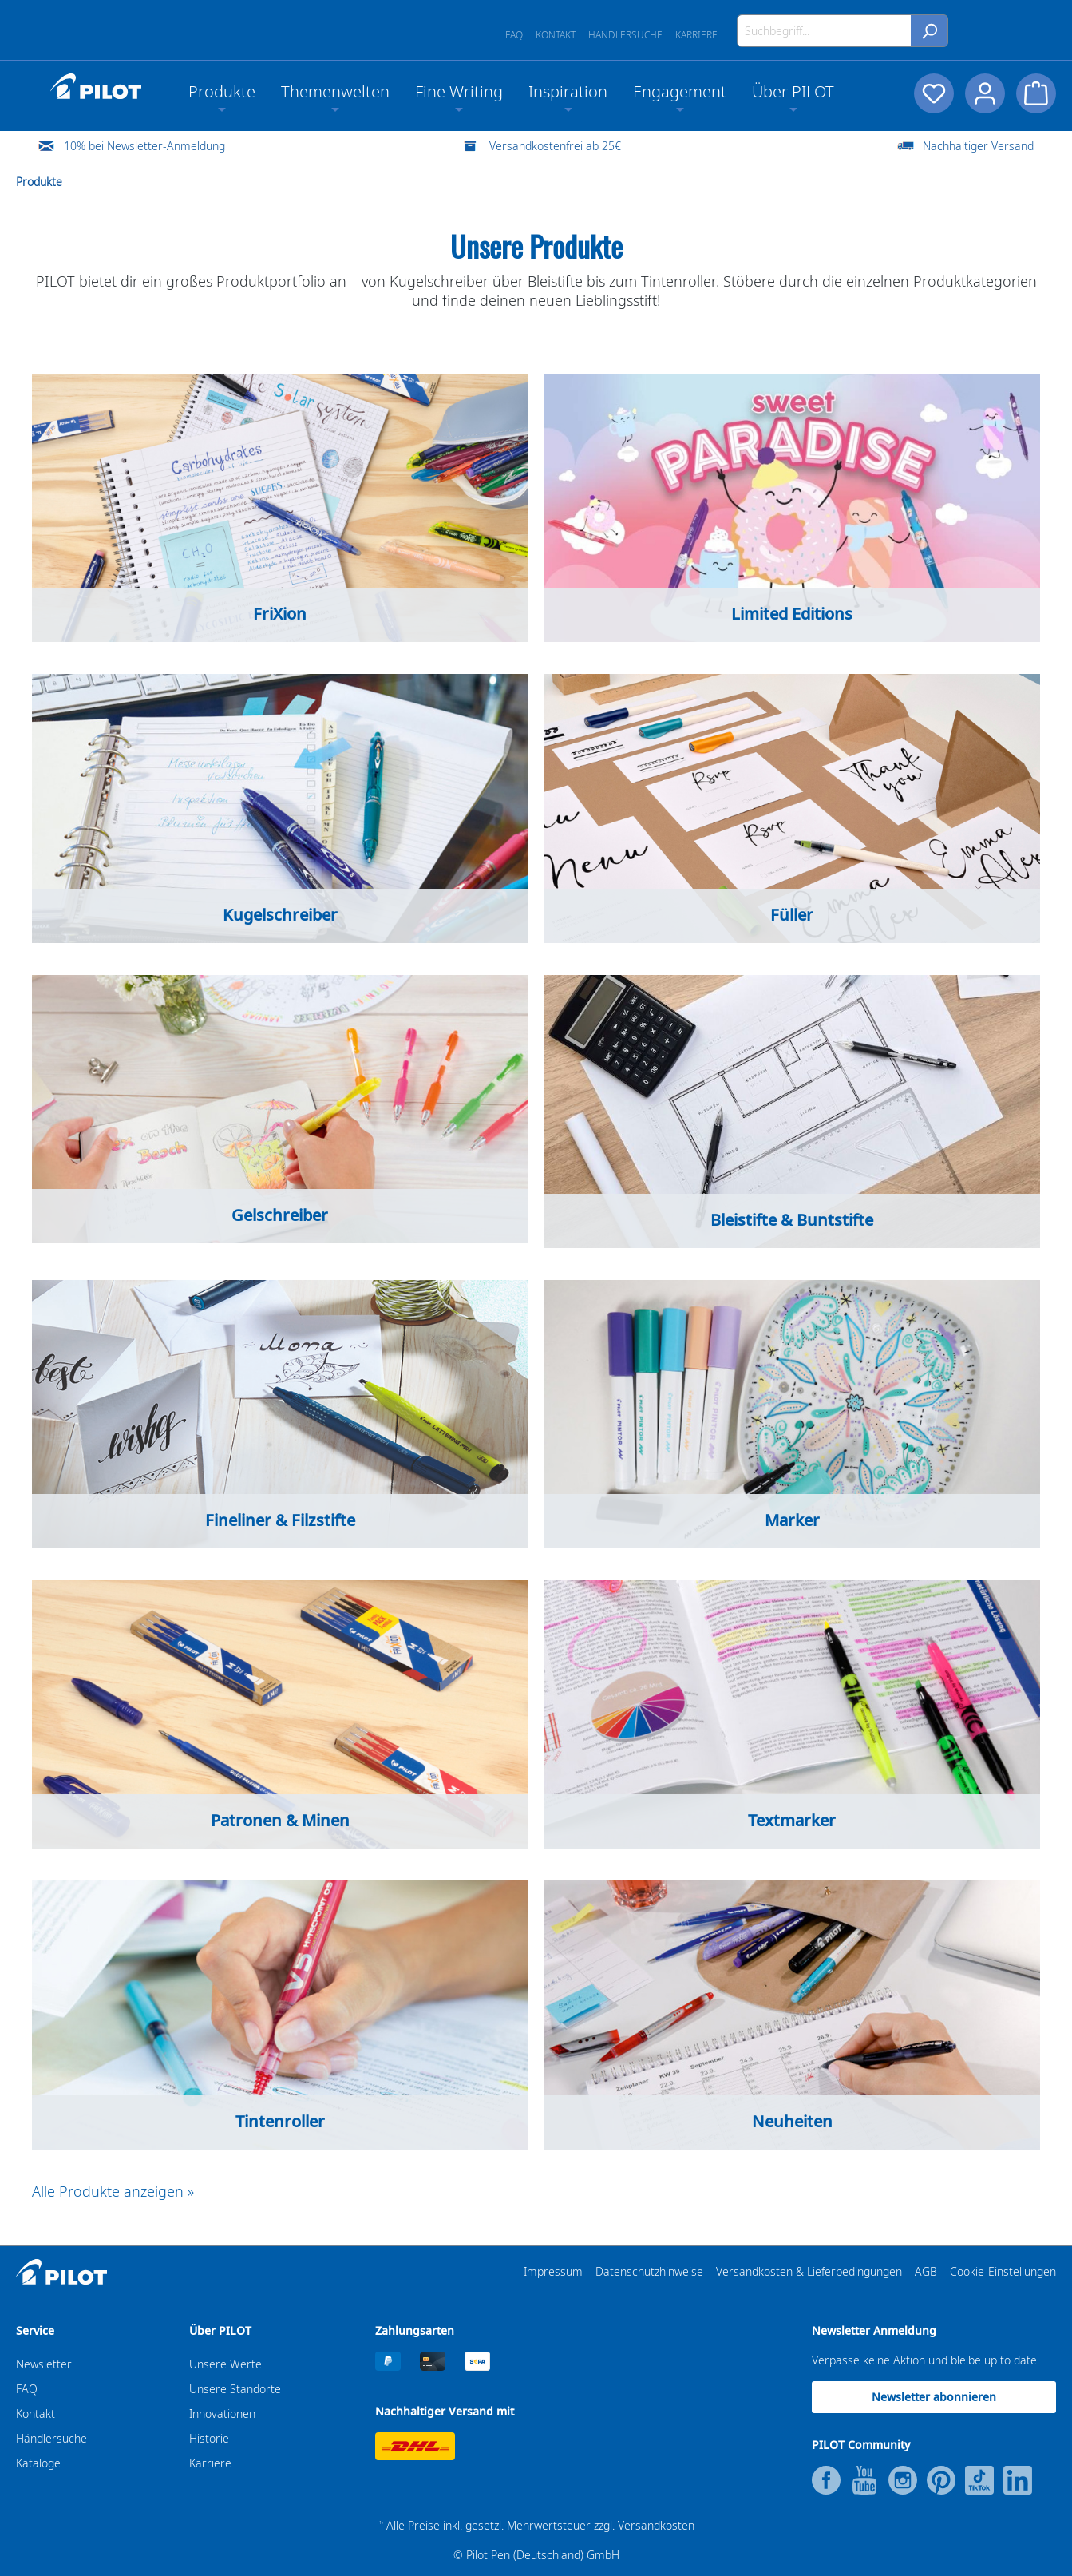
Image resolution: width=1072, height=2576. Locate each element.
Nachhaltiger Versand (978, 145)
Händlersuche (625, 35)
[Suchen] (929, 30)
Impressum (553, 2271)
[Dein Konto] (983, 93)
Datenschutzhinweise (649, 2271)
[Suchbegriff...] (824, 30)
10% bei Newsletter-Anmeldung (144, 145)
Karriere (696, 35)
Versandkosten (656, 2525)
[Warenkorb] (1036, 93)
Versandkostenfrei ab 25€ (555, 145)
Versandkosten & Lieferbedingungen (809, 2271)
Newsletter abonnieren (934, 2396)
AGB (926, 2271)
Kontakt (556, 35)
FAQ (514, 35)
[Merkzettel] (931, 93)
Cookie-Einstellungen (1003, 2271)
